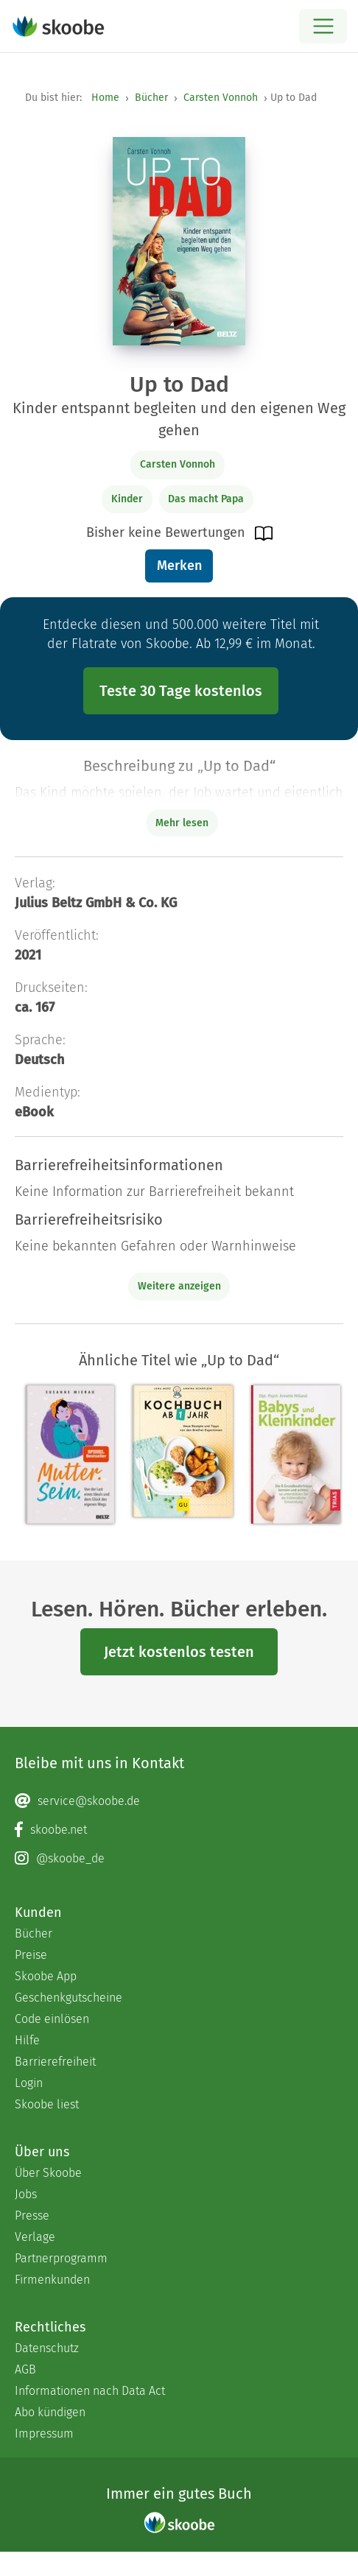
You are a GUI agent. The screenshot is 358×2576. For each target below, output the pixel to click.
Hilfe (27, 2040)
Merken (179, 565)
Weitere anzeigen (179, 1286)
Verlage (35, 2237)
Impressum (44, 2433)
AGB (25, 2369)
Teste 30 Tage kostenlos (180, 691)
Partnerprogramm (61, 2258)
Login (29, 2083)
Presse (32, 2216)
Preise (31, 1955)
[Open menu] (323, 26)
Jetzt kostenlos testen (179, 1652)
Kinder (127, 499)
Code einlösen (52, 2019)
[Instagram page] (179, 1859)
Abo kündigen (50, 2412)
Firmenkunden (52, 2280)
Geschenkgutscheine (68, 1998)
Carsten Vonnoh (220, 97)
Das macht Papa (206, 499)
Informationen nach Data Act (90, 2391)
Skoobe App (46, 1976)
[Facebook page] (179, 1830)
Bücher (151, 97)
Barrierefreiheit (55, 2062)
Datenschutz (47, 2348)
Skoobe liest (47, 2104)
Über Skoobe (48, 2173)
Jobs (26, 2194)
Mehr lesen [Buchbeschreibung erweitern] (181, 823)
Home (105, 97)
